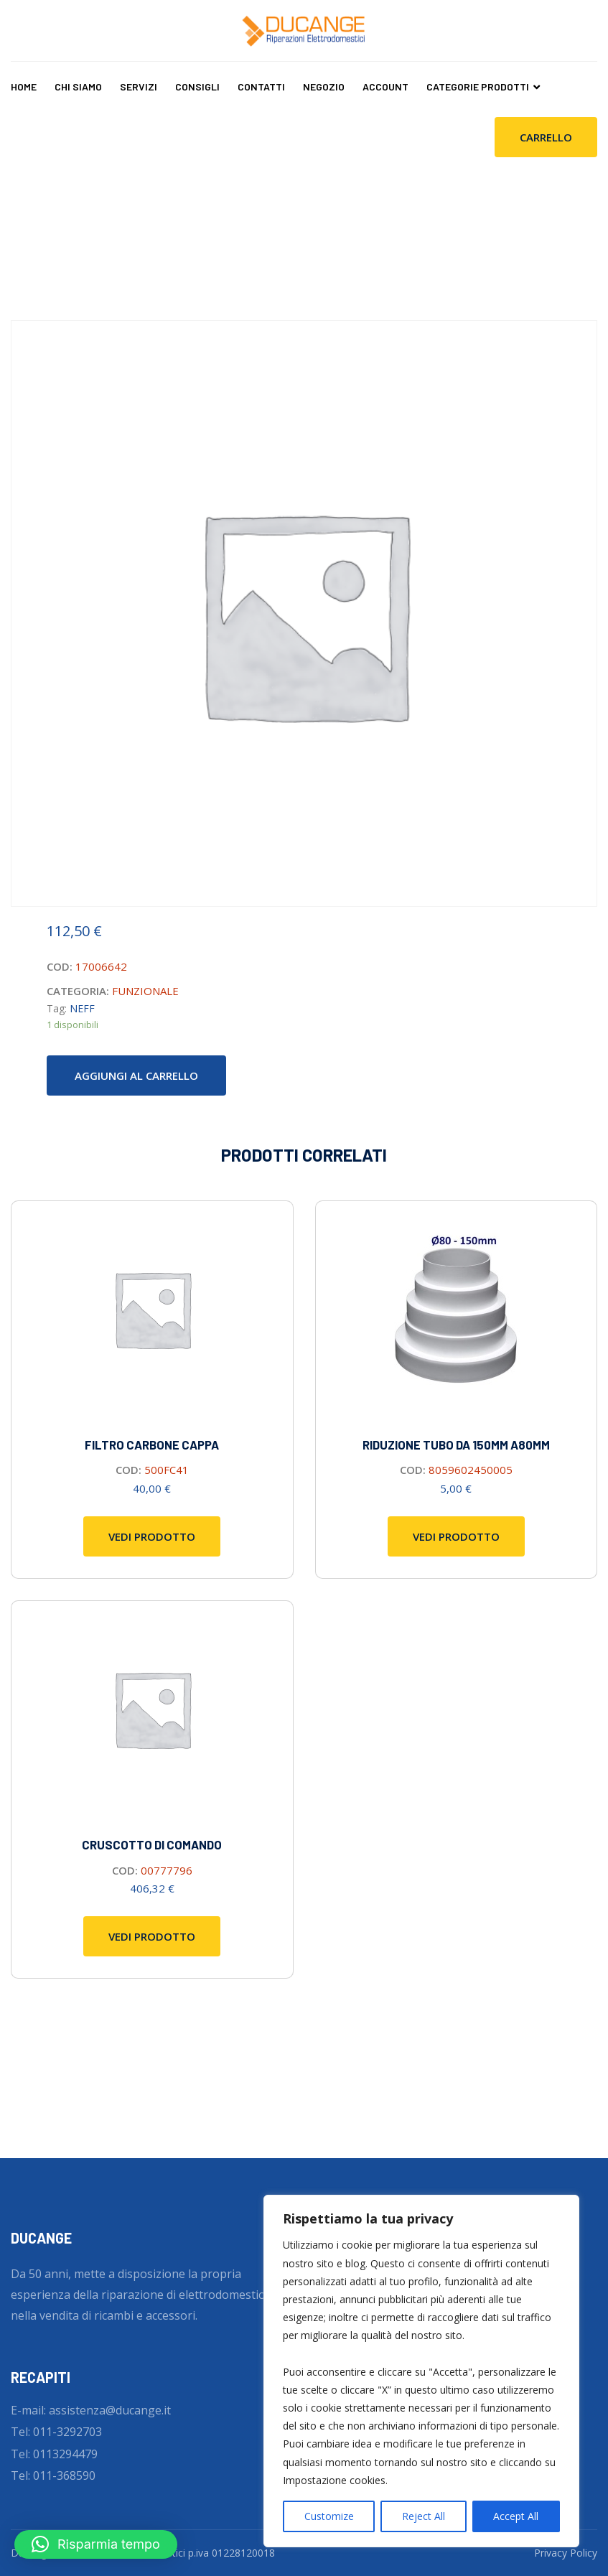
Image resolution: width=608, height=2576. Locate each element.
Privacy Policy (565, 2552)
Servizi (138, 86)
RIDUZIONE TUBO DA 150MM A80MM (456, 1444)
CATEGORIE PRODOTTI (477, 86)
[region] (421, 2371)
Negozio (324, 86)
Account (385, 86)
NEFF (82, 1008)
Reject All (423, 2516)
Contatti (261, 86)
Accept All (515, 2516)
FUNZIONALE (145, 991)
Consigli (197, 86)
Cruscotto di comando (152, 1844)
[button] (95, 2544)
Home (24, 86)
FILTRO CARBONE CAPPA (152, 1444)
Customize (329, 2516)
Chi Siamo (78, 86)
